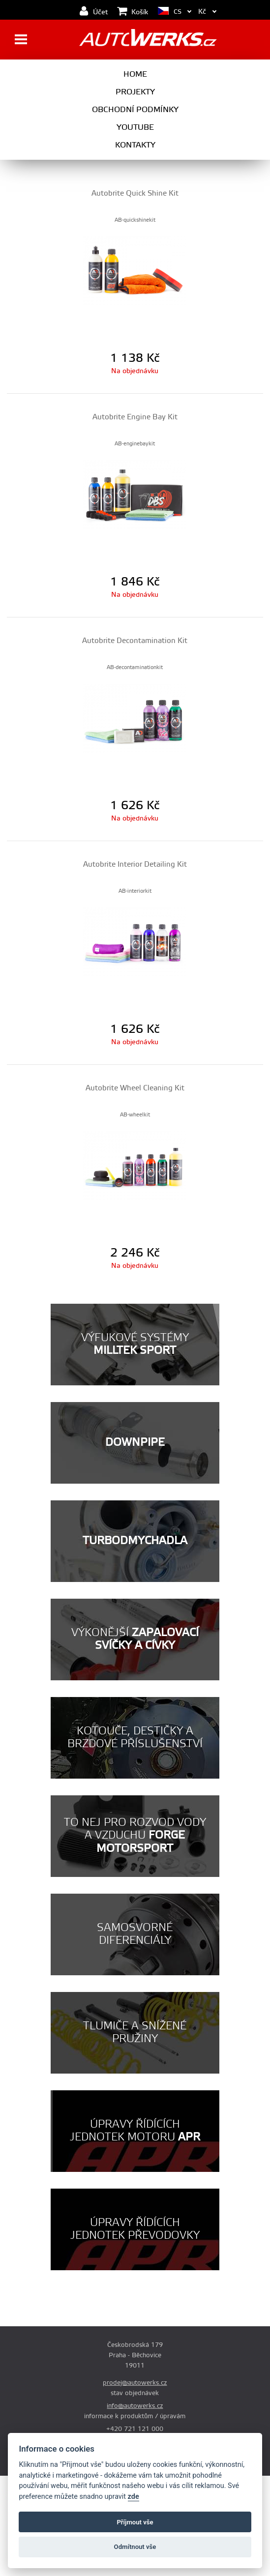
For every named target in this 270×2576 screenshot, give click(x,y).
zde (133, 2496)
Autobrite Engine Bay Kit (135, 417)
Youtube (135, 127)
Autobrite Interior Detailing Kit (135, 864)
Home (135, 74)
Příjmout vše (135, 2522)
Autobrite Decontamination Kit (134, 640)
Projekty (135, 92)
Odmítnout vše (135, 2546)
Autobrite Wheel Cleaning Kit (135, 1088)
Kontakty (135, 145)
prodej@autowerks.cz (135, 2383)
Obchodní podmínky (135, 110)
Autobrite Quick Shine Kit (135, 193)
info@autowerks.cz (135, 2406)
